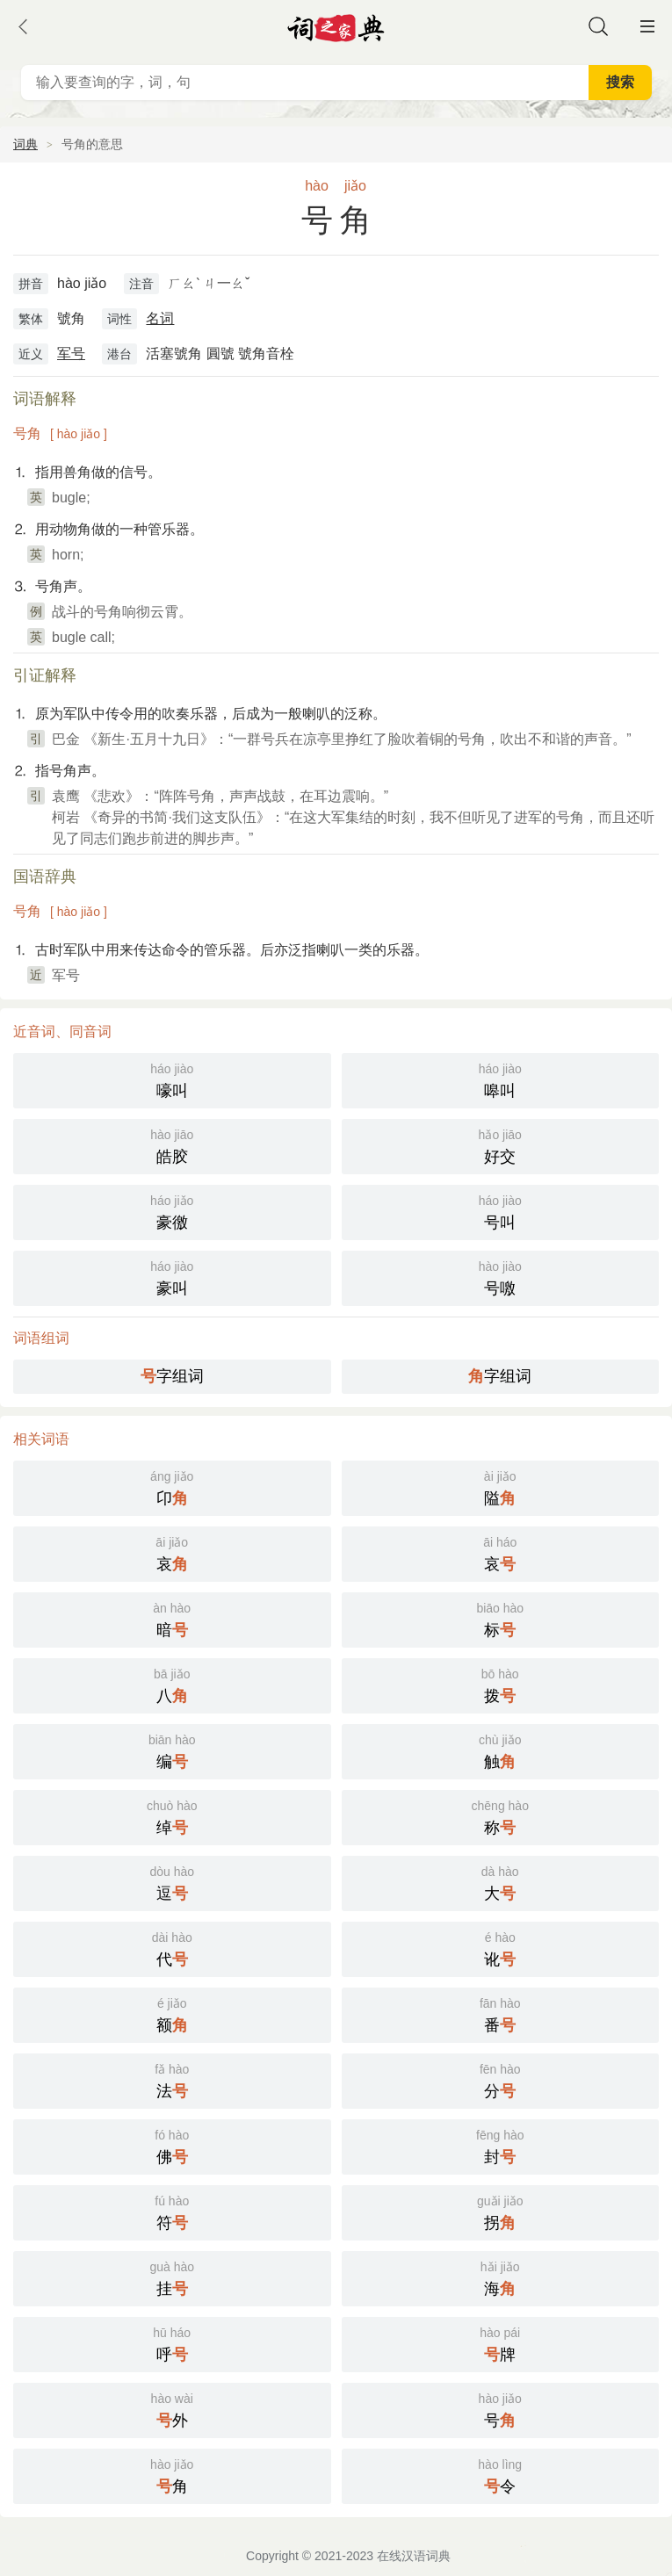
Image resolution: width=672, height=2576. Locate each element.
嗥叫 (500, 1079)
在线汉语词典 (414, 2556)
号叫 (500, 1210)
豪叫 (172, 1276)
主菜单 (647, 26)
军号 (71, 353)
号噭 (500, 1276)
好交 (500, 1144)
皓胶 (172, 1144)
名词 (160, 318)
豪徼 (172, 1210)
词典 (25, 144)
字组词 (172, 1376)
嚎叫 (172, 1079)
